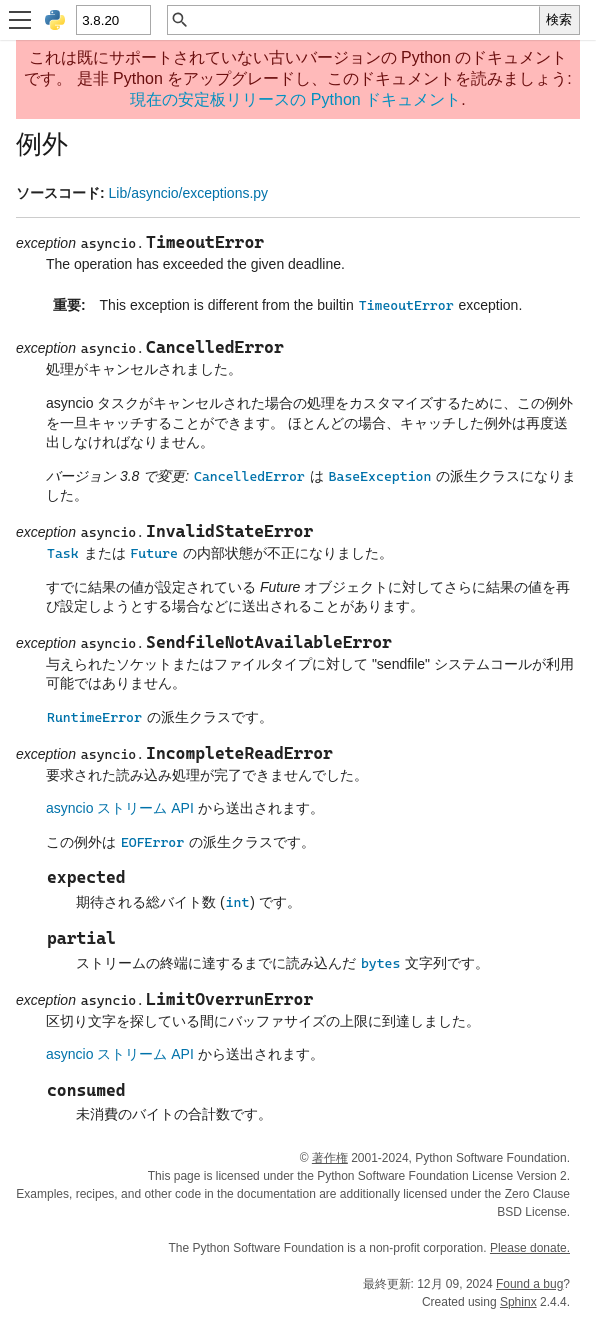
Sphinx (518, 1302)
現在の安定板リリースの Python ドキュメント (295, 99)
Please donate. (530, 1248)
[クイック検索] (364, 20)
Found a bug (529, 1284)
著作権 (330, 1158)
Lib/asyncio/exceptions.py (189, 193)
